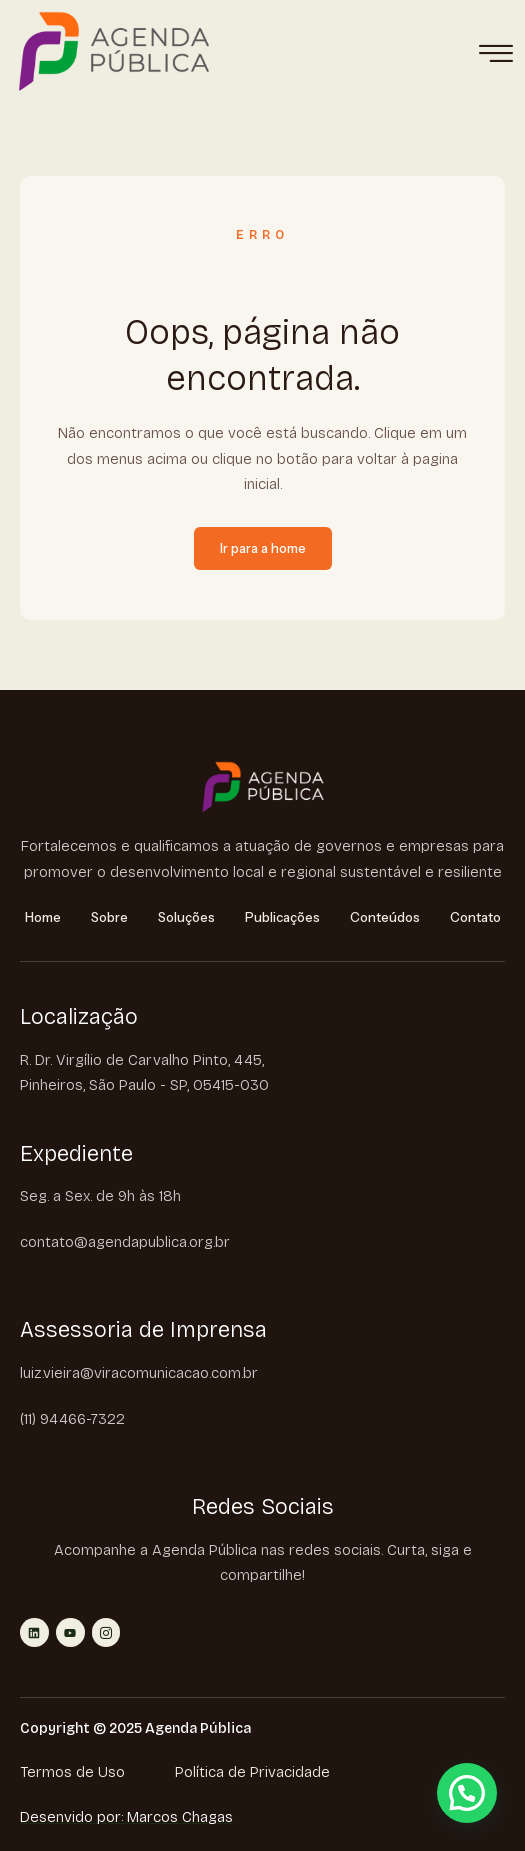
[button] (467, 1793)
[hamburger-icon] (495, 55)
